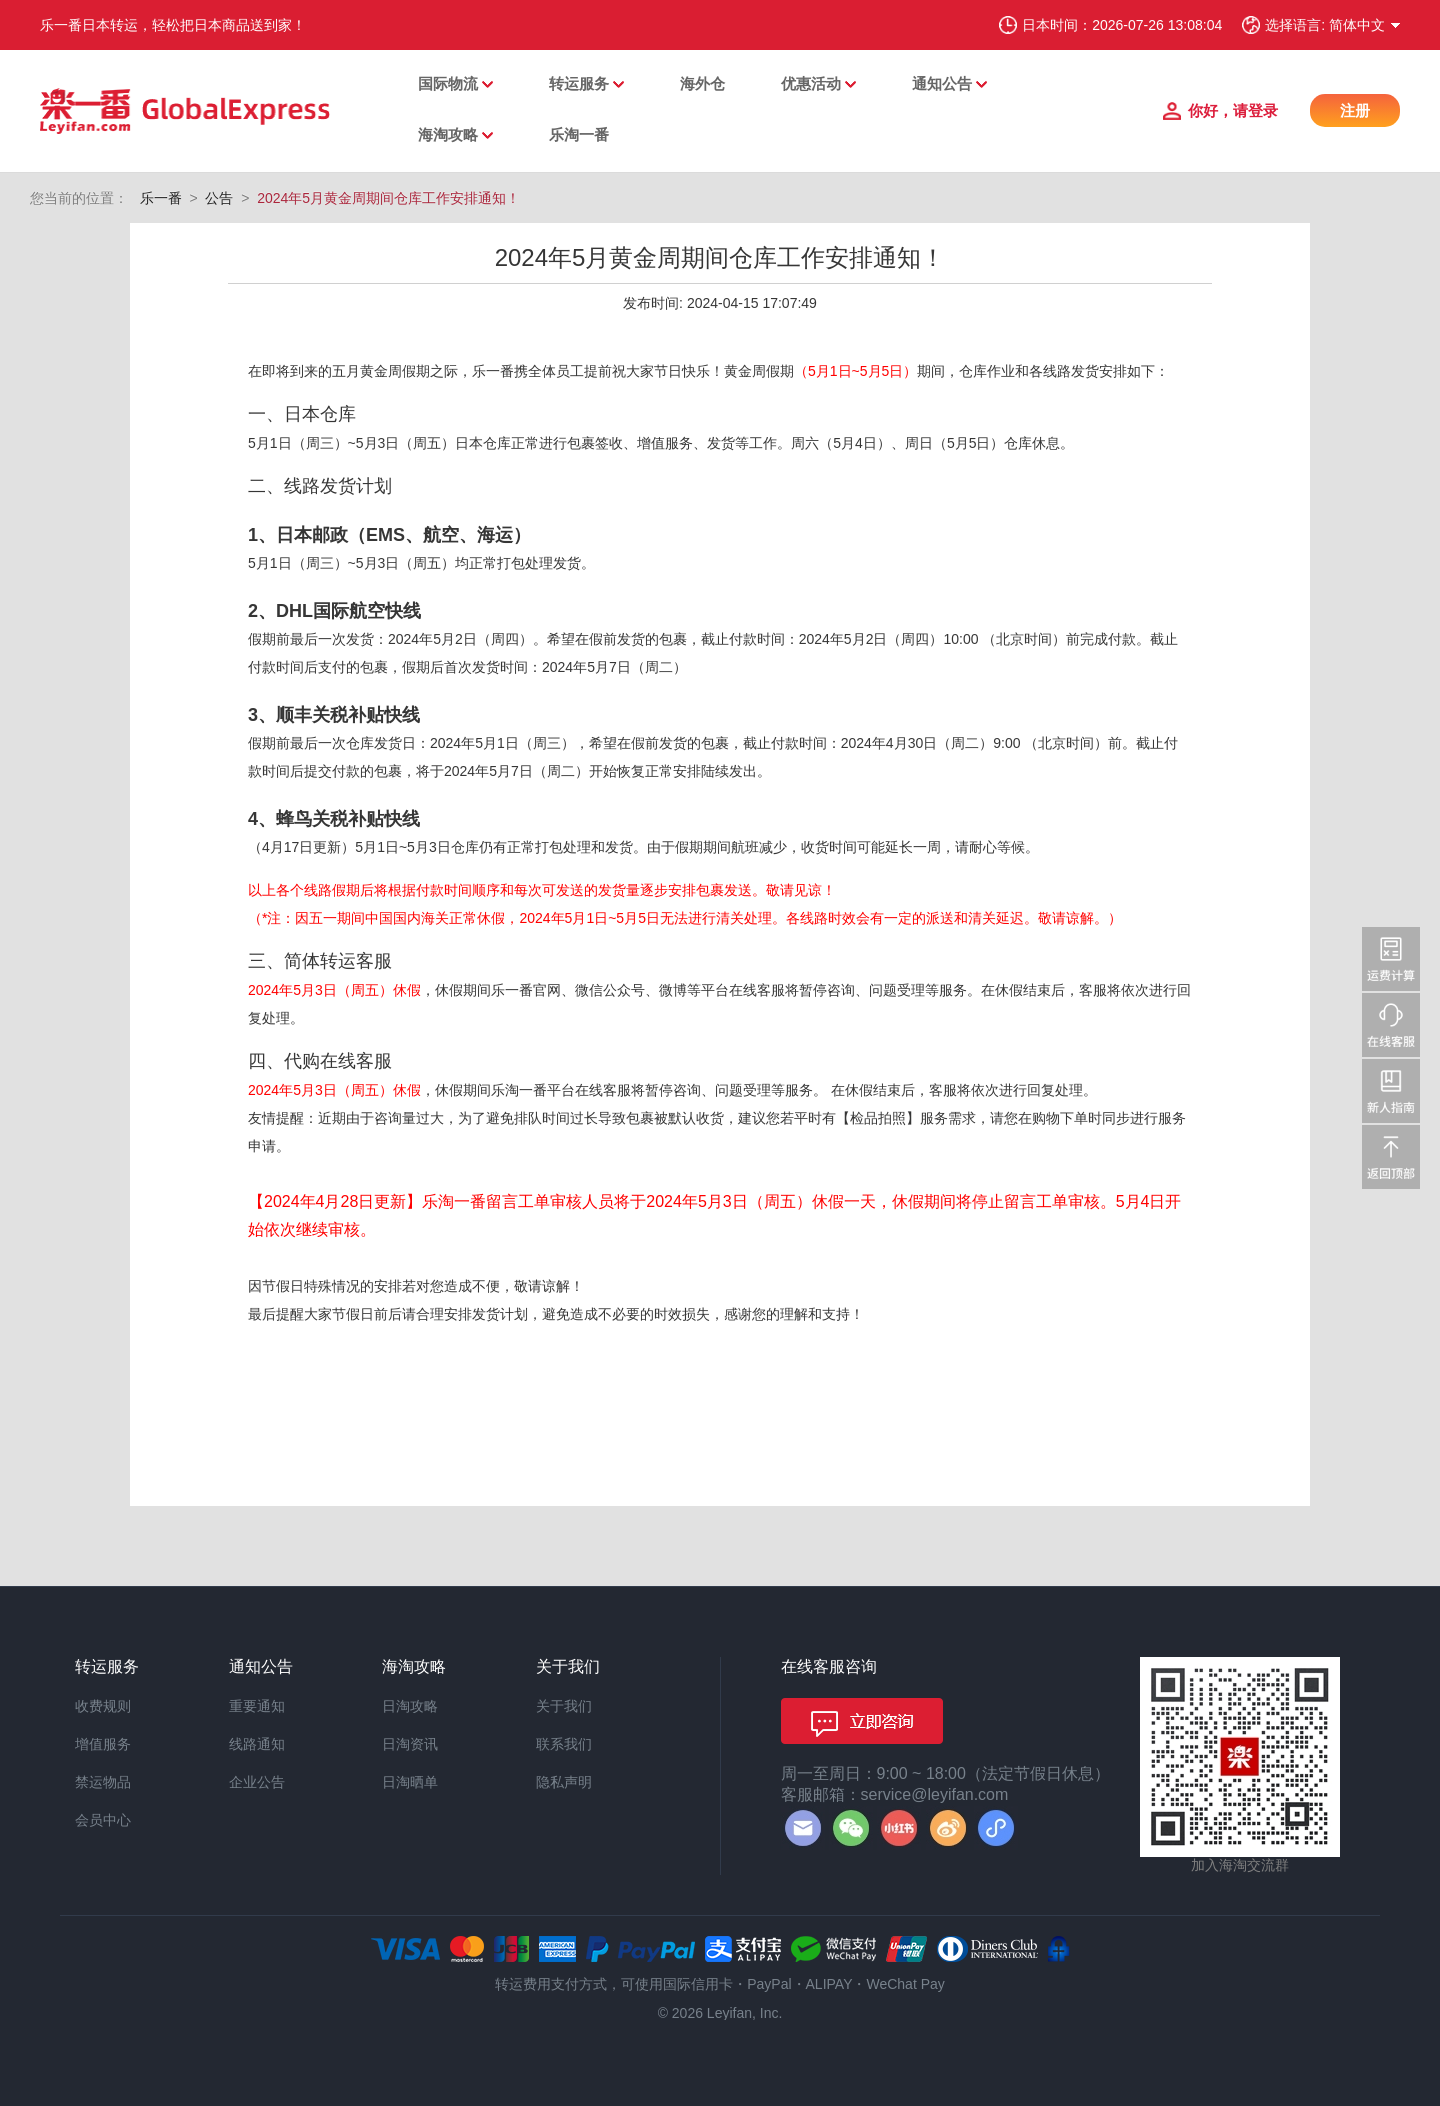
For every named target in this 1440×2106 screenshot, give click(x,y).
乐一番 (161, 198)
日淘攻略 (410, 1706)
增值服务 (103, 1744)
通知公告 (942, 83)
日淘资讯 (410, 1744)
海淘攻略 (448, 134)
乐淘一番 (579, 134)
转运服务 (579, 83)
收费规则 (103, 1706)
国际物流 (448, 83)
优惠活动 (811, 83)
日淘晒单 (410, 1782)
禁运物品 (103, 1782)
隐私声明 (564, 1782)
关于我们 (564, 1706)
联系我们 (564, 1744)
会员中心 (103, 1820)
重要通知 (257, 1706)
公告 (219, 198)
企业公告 (257, 1782)
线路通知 (257, 1744)
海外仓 (702, 83)
